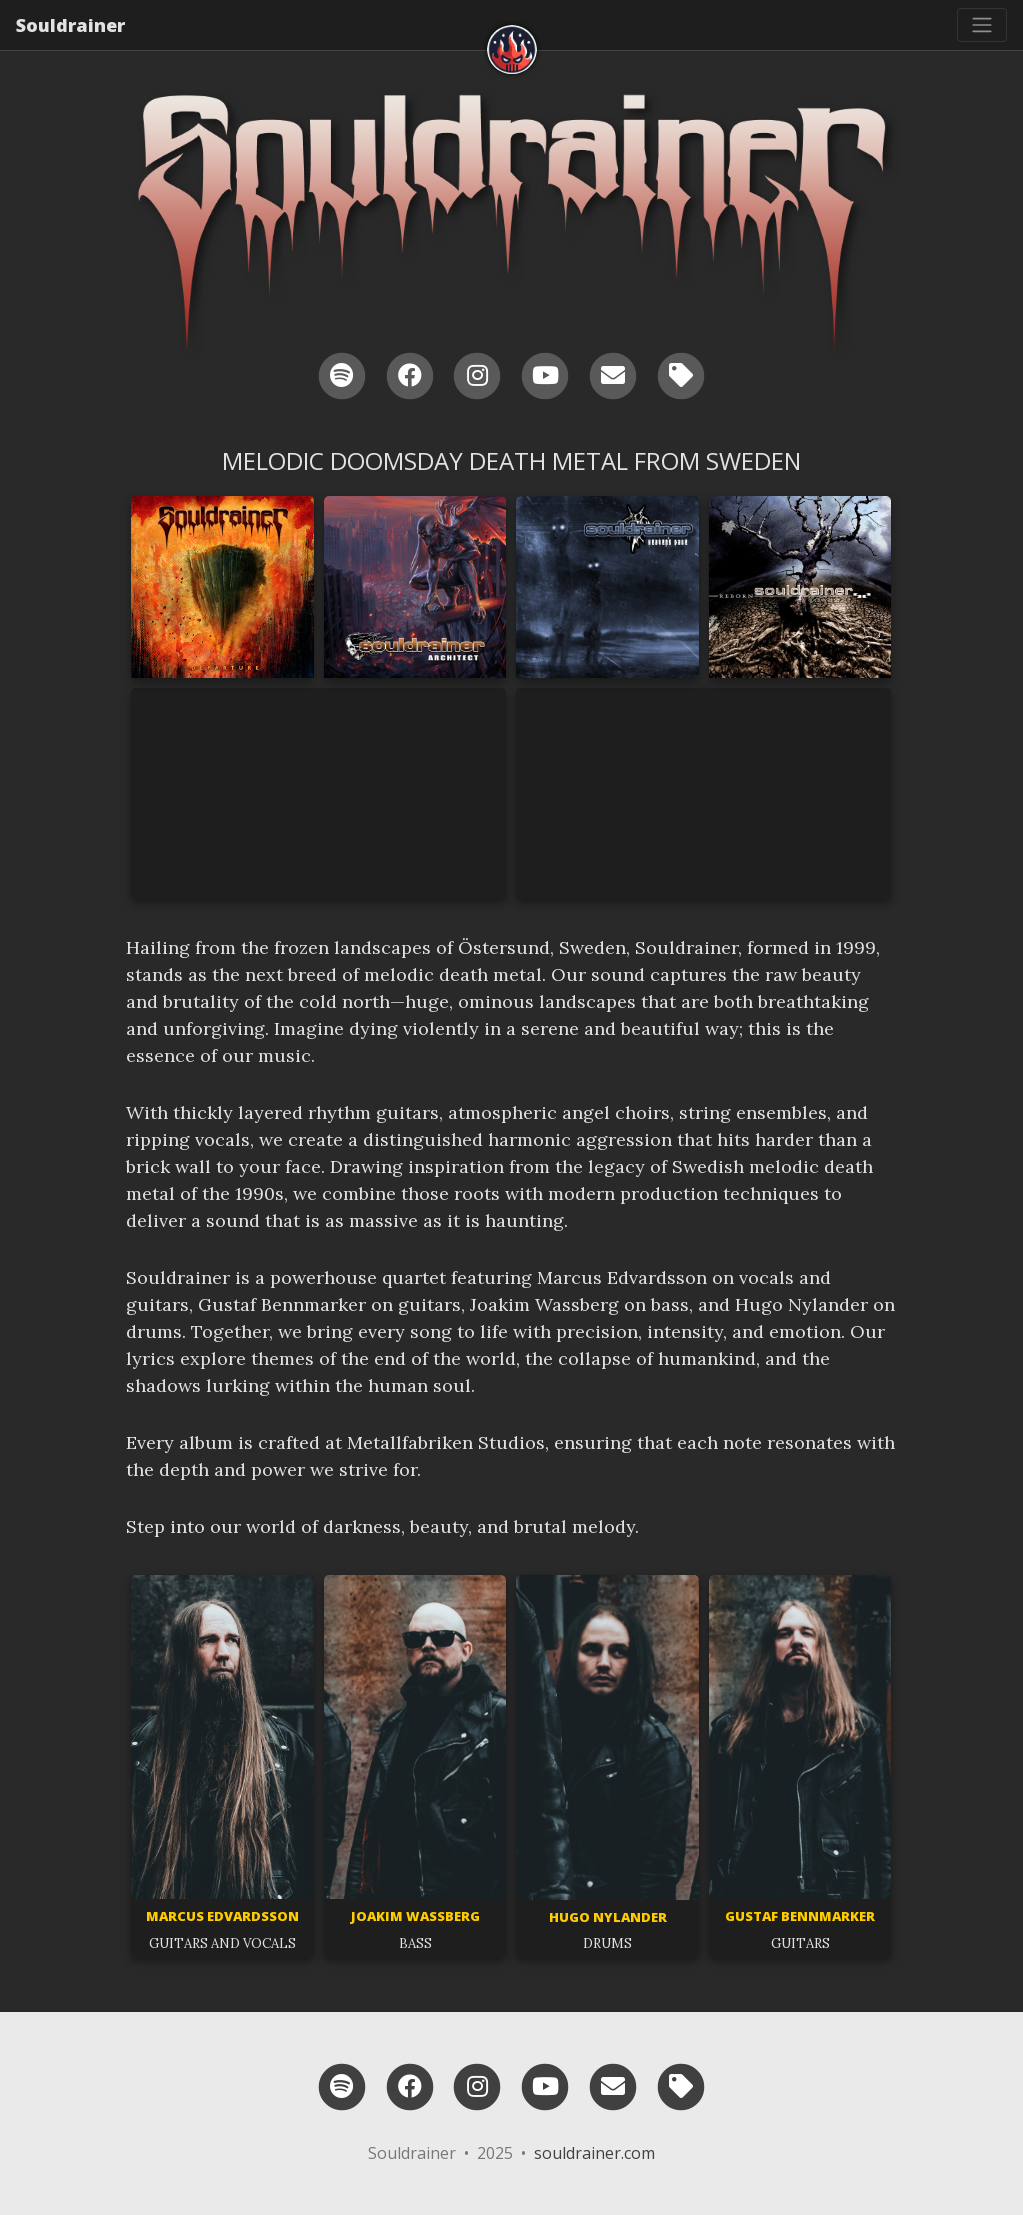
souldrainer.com (594, 2153)
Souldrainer (70, 25)
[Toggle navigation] (982, 25)
